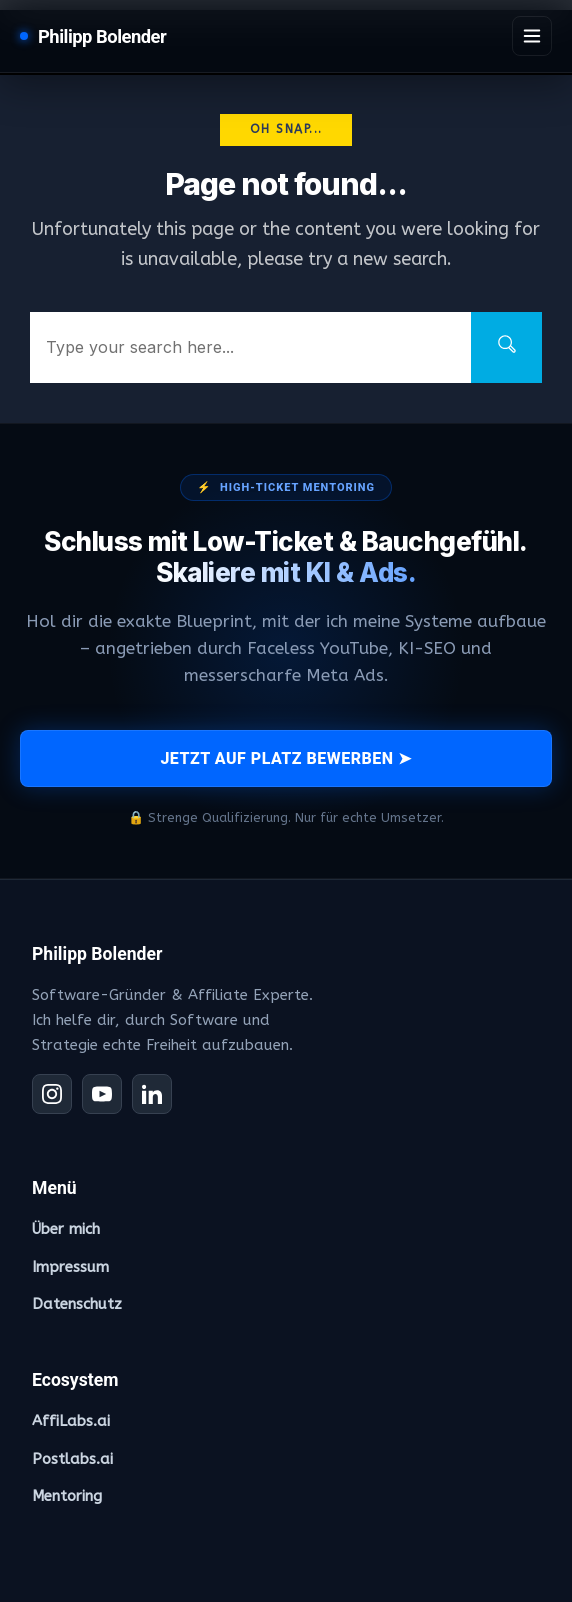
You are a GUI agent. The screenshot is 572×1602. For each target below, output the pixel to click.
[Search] (506, 347)
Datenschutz (77, 1304)
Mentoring (67, 1496)
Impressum (70, 1267)
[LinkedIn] (152, 1094)
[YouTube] (102, 1094)
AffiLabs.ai (71, 1421)
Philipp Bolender (102, 36)
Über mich (66, 1229)
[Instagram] (52, 1094)
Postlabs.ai (72, 1459)
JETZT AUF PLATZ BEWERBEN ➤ (285, 758)
